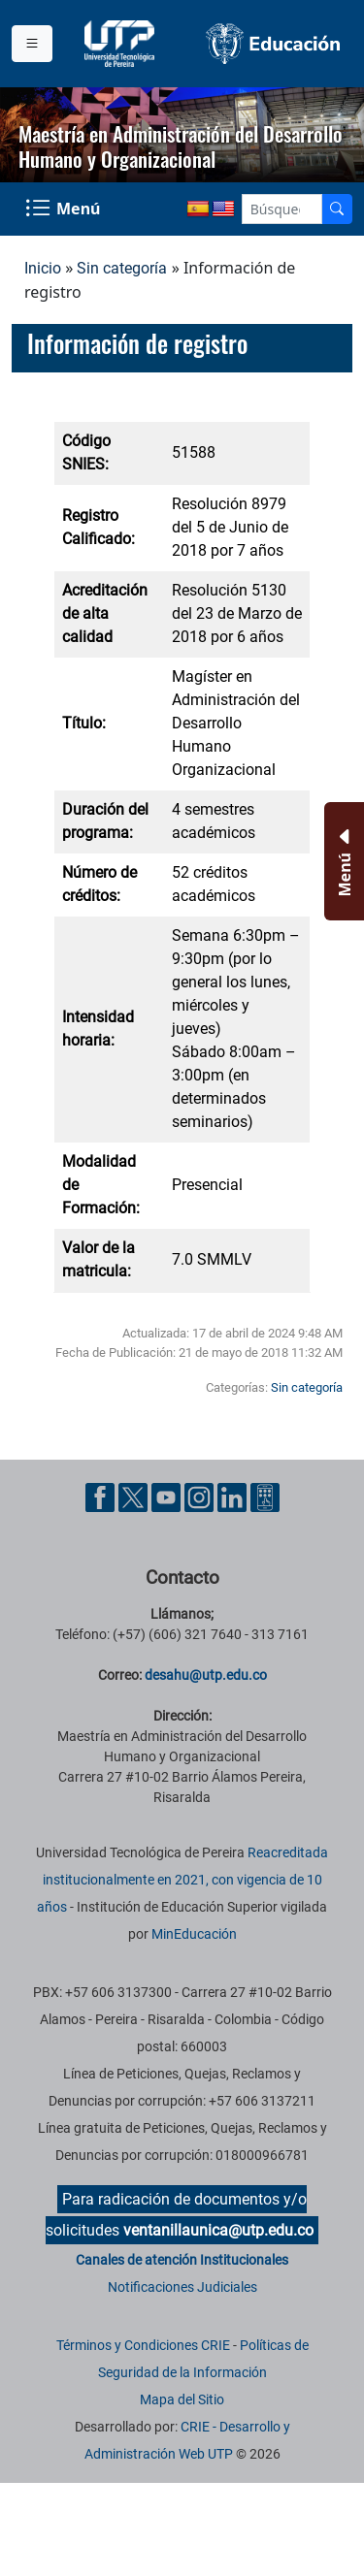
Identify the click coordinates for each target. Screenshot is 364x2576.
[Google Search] (282, 209)
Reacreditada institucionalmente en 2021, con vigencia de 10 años (182, 1880)
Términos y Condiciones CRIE (143, 2345)
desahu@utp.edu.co (206, 1675)
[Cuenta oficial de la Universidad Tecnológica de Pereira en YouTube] (167, 1497)
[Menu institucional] (32, 43)
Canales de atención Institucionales (182, 2260)
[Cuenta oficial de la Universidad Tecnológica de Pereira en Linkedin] (233, 1497)
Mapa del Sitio (182, 2399)
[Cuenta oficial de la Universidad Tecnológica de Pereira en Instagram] (200, 1497)
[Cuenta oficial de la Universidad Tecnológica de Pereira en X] (134, 1497)
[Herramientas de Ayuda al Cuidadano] (265, 1497)
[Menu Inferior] (342, 861)
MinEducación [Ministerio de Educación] (194, 1934)
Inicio (42, 268)
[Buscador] (336, 209)
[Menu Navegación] (64, 209)
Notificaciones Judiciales (182, 2287)
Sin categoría (122, 268)
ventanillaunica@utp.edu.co (218, 2230)
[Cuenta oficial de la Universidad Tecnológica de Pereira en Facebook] (101, 1497)
